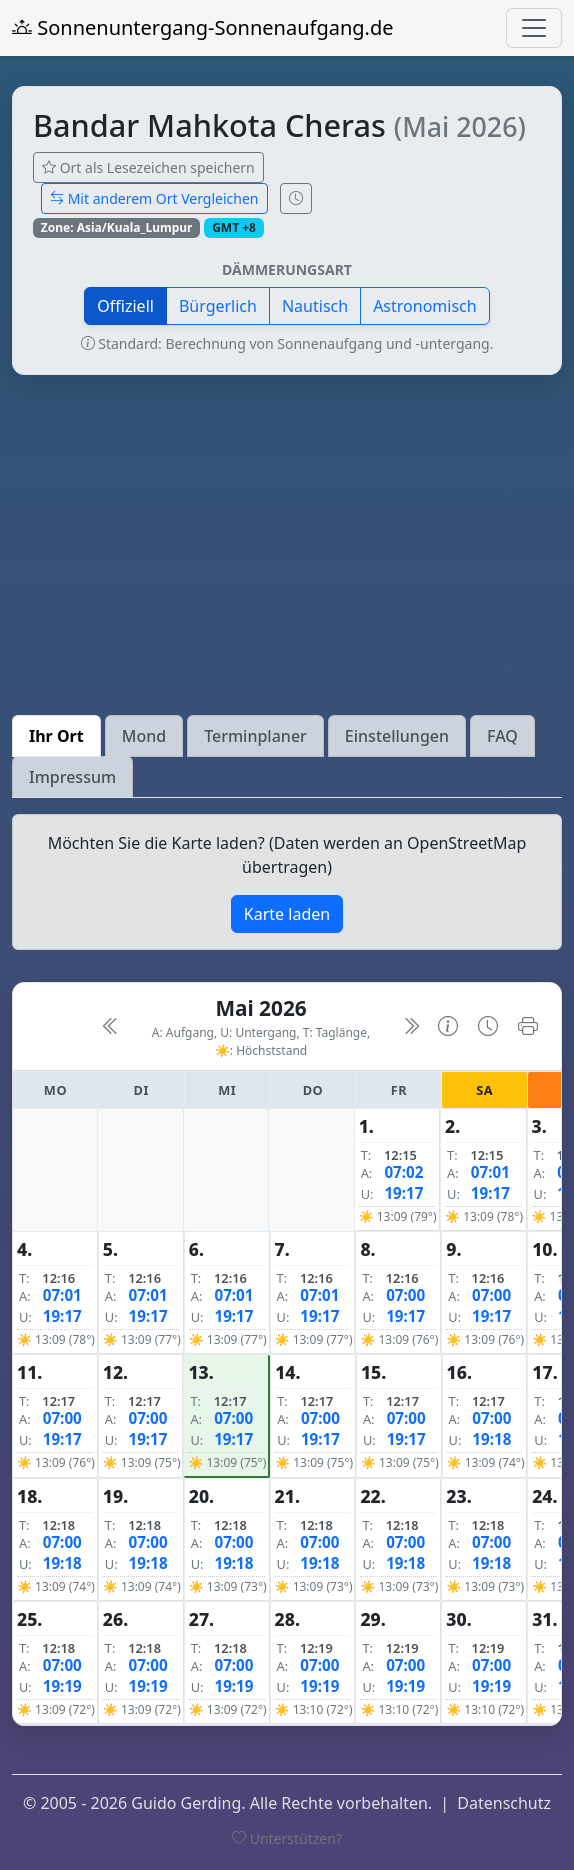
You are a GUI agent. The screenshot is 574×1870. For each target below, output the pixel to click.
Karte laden (287, 914)
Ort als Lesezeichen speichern (148, 167)
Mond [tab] (144, 736)
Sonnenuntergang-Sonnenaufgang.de (203, 27)
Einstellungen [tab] (397, 736)
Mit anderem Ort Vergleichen (154, 198)
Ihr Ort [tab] (56, 736)
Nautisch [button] (315, 306)
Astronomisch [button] (425, 306)
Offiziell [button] (125, 306)
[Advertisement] (287, 545)
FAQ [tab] (502, 736)
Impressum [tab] (72, 777)
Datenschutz (504, 1803)
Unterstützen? (287, 1838)
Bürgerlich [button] (218, 306)
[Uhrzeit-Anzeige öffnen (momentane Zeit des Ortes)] (296, 198)
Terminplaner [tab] (255, 736)
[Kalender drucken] (528, 1026)
